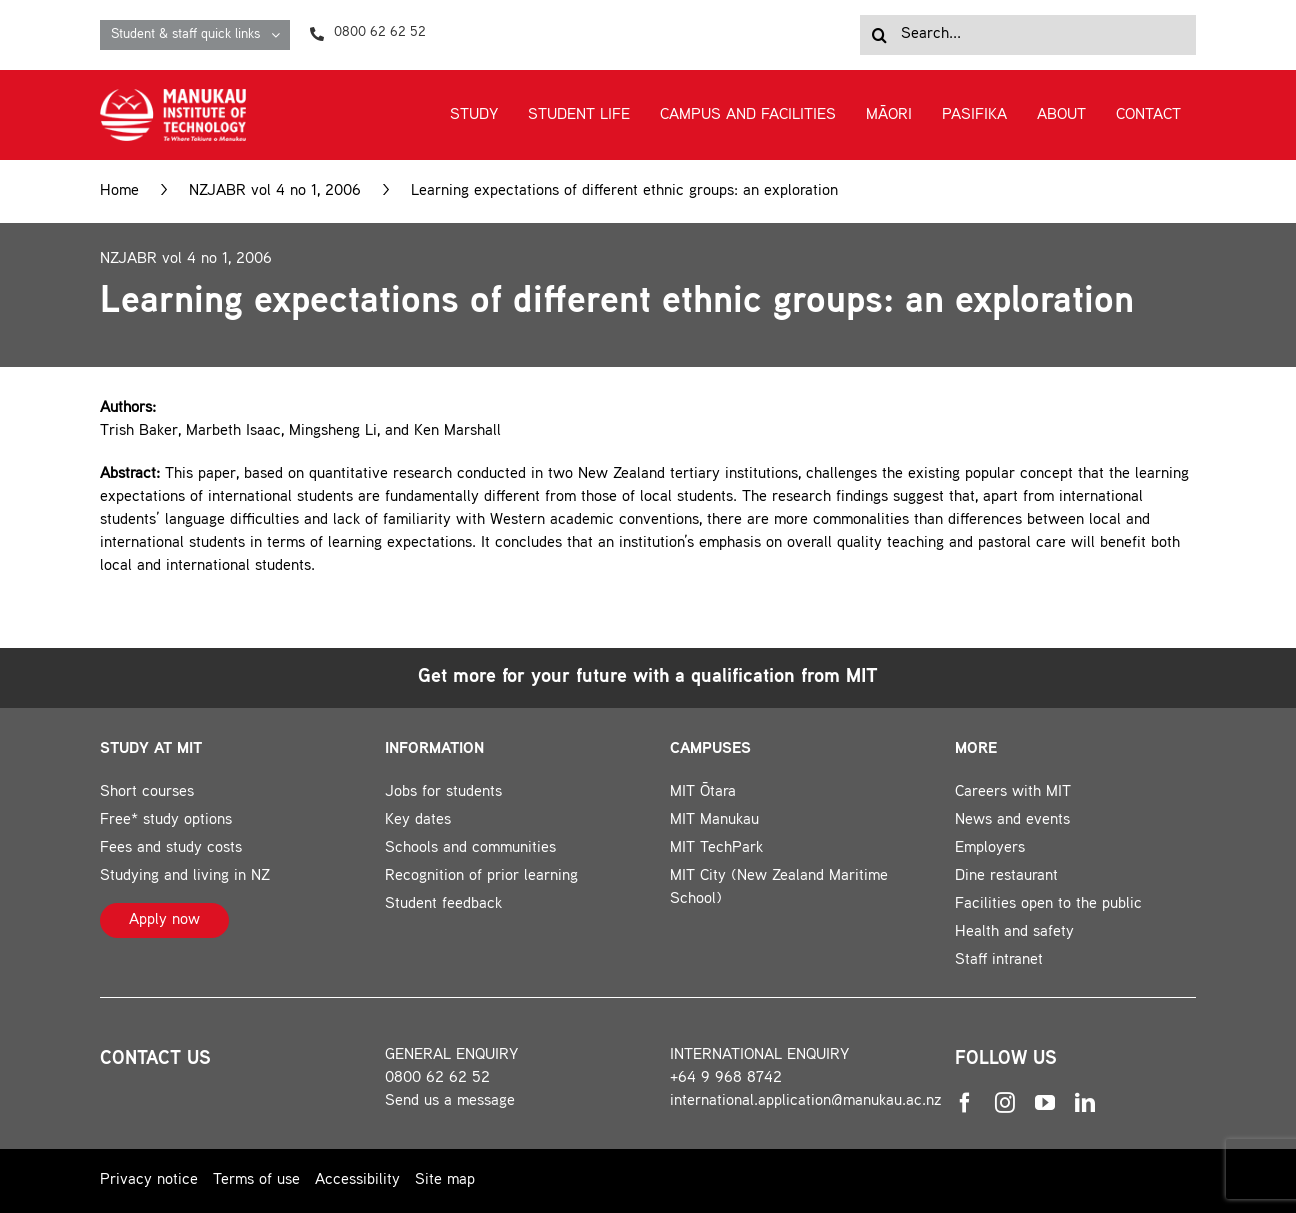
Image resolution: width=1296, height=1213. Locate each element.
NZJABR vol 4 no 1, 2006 (275, 191)
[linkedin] (1085, 1103)
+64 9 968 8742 (726, 1078)
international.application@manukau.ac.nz (806, 1101)
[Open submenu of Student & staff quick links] (280, 35)
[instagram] (1005, 1103)
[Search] (880, 35)
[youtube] (1045, 1103)
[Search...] (1028, 35)
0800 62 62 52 (437, 1078)
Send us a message (450, 1101)
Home (119, 191)
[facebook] (965, 1103)
